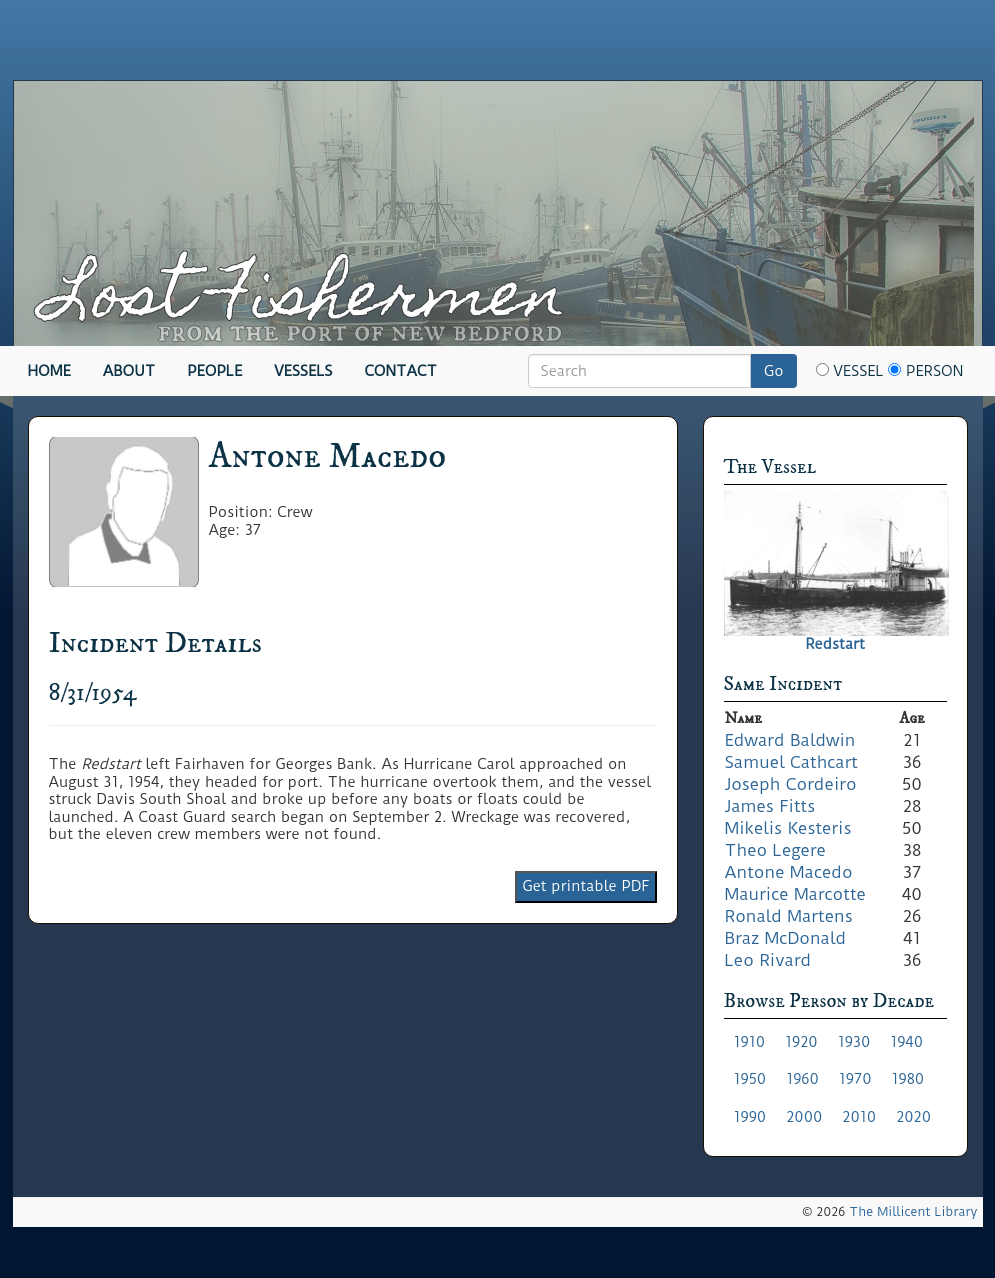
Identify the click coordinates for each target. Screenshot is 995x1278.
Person (925, 371)
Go (774, 371)
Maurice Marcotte (795, 894)
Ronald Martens (789, 916)
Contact (401, 371)
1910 (750, 1042)
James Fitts (770, 806)
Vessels (303, 371)
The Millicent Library (913, 1211)
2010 (859, 1117)
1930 (854, 1042)
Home (49, 371)
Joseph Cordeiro (791, 784)
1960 (802, 1079)
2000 (804, 1117)
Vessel (850, 371)
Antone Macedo (789, 872)
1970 (855, 1079)
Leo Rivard (768, 960)
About (129, 371)
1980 (907, 1079)
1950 (750, 1079)
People (214, 371)
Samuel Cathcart (792, 762)
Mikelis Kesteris (788, 828)
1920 (801, 1042)
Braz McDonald (786, 938)
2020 (913, 1117)
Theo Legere (775, 850)
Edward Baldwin (790, 740)
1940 (906, 1042)
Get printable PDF (585, 886)
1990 (750, 1117)
